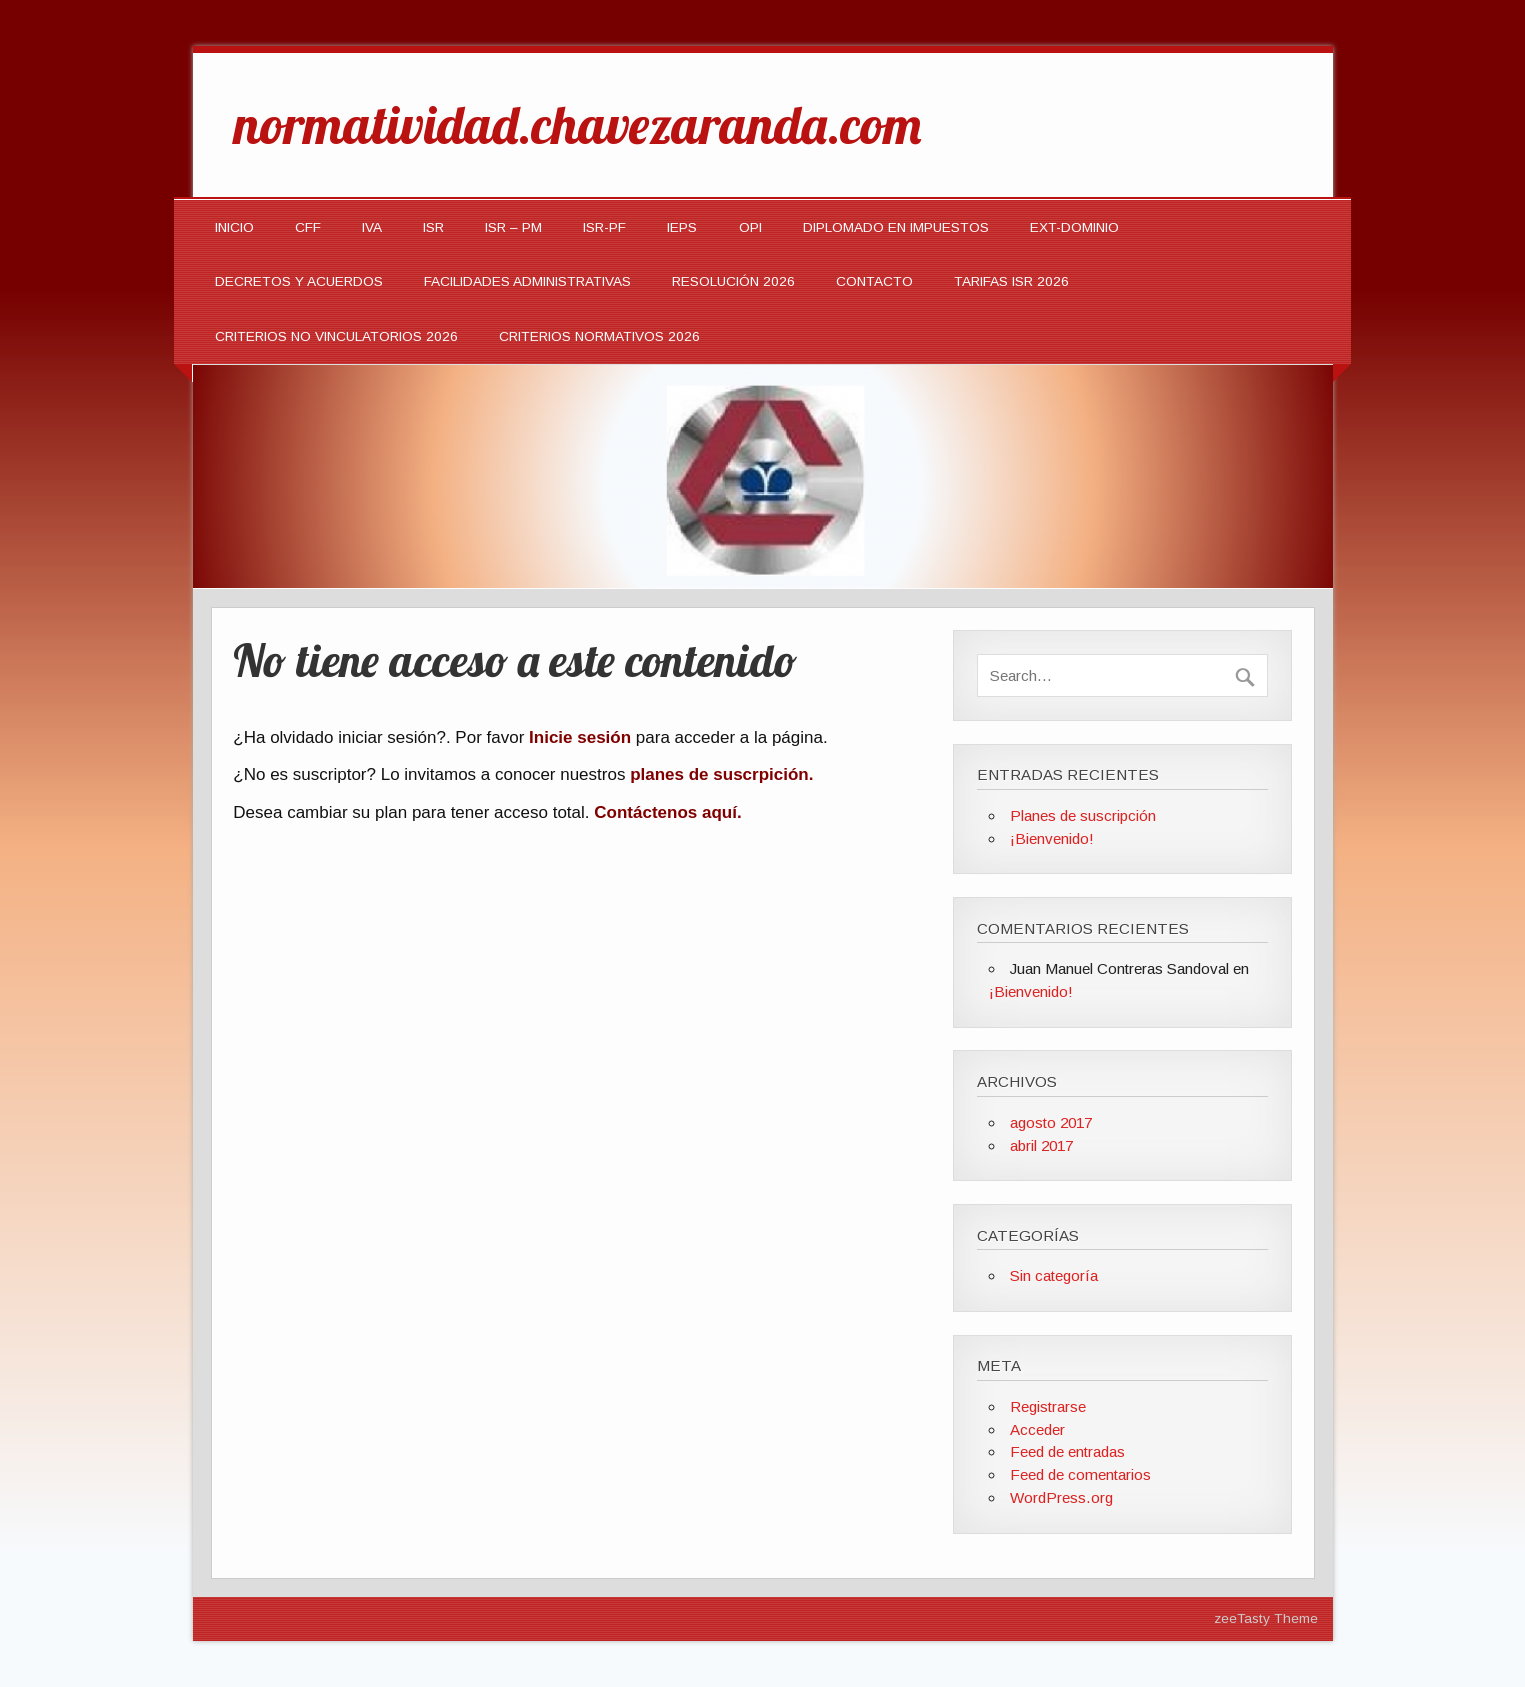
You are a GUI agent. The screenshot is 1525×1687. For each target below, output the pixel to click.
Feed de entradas (1067, 1451)
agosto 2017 (1051, 1122)
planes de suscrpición (719, 774)
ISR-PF (604, 227)
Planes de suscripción (1083, 815)
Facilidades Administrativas (527, 281)
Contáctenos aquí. (667, 812)
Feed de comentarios (1080, 1474)
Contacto (874, 281)
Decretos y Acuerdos (299, 281)
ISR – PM (513, 227)
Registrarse (1048, 1406)
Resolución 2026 (733, 281)
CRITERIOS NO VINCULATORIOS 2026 (336, 336)
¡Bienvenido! (1052, 838)
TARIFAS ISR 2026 (1011, 281)
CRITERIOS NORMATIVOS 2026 (599, 336)
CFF (308, 227)
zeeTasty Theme (1266, 1618)
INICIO (234, 227)
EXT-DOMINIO (1074, 227)
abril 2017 (1041, 1145)
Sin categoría (1054, 1275)
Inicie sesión (580, 737)
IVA (372, 227)
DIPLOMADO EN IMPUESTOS (896, 227)
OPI (750, 227)
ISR (433, 227)
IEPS (682, 227)
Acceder (1037, 1429)
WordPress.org (1061, 1497)
